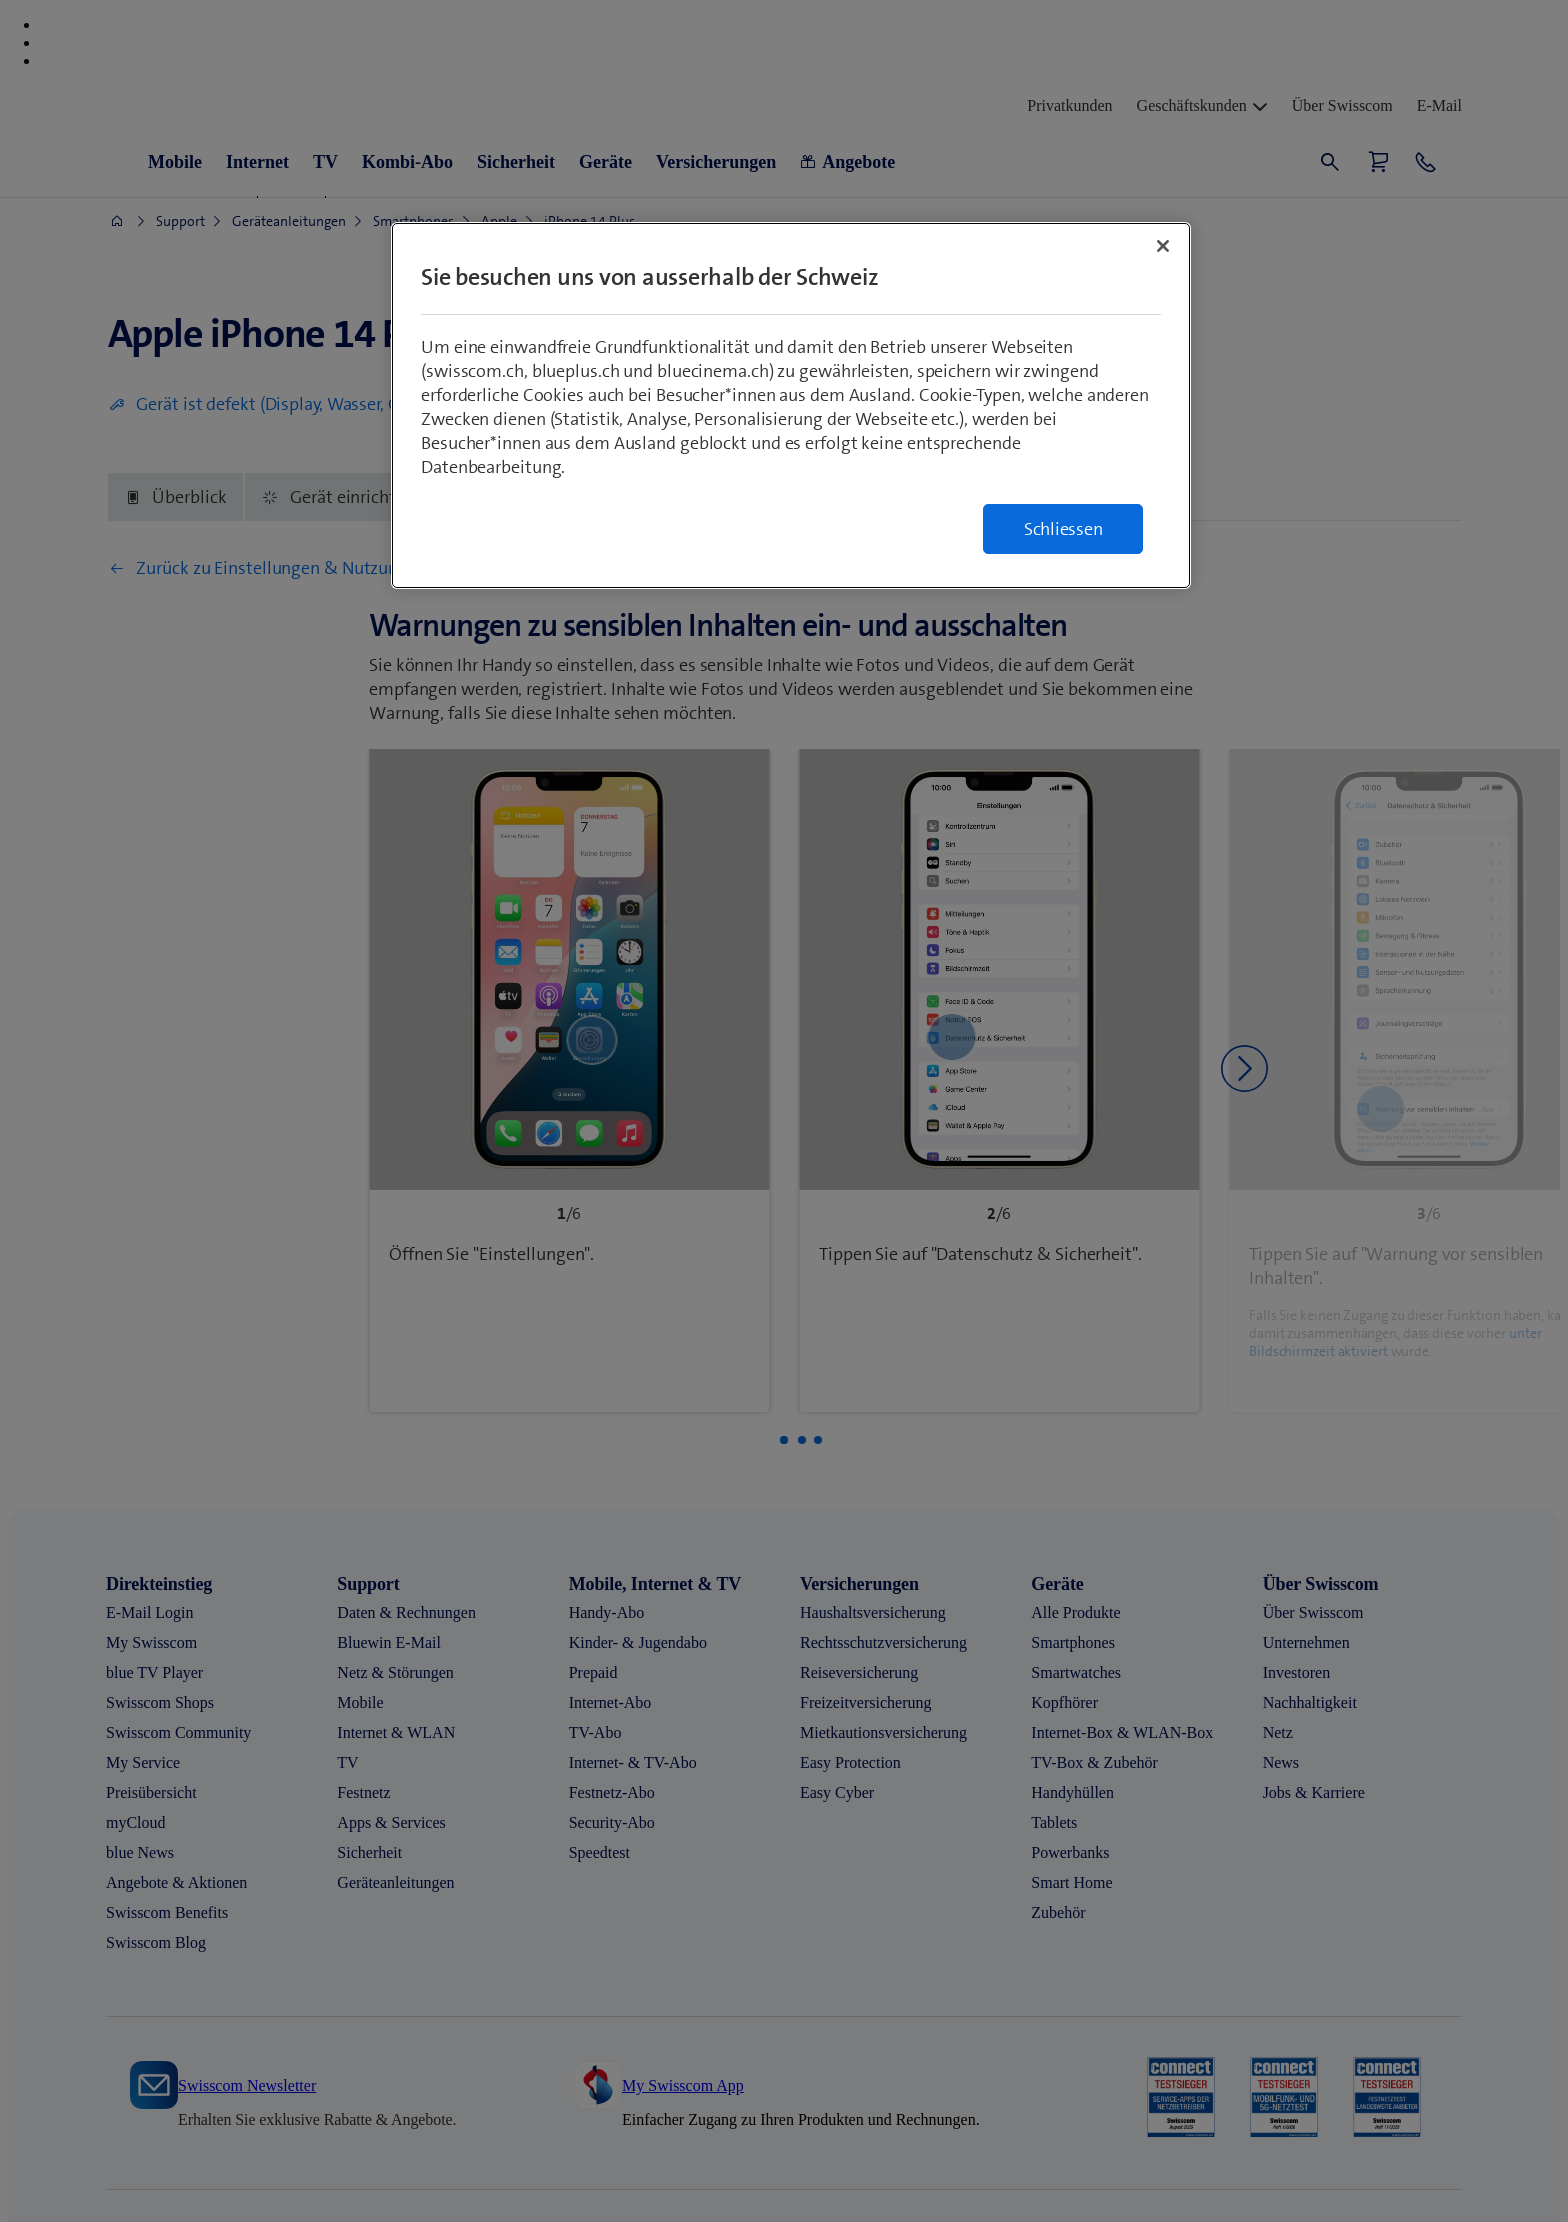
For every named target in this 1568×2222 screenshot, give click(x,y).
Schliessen (1063, 529)
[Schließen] (1163, 246)
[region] (791, 405)
